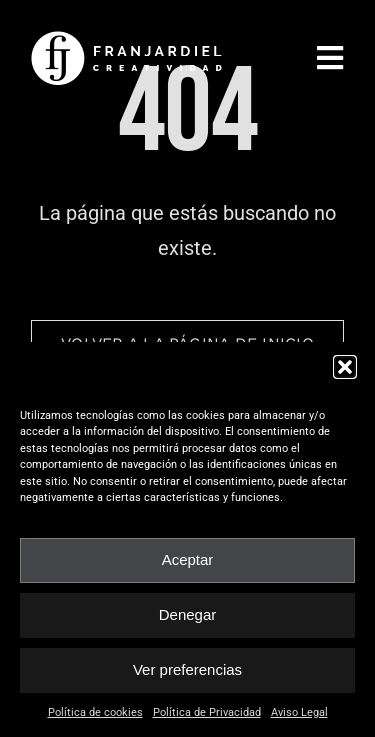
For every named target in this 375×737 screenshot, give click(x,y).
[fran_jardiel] (130, 37)
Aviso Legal (299, 712)
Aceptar (188, 559)
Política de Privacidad (207, 712)
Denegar (188, 614)
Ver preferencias (187, 669)
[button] (345, 367)
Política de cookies (95, 712)
